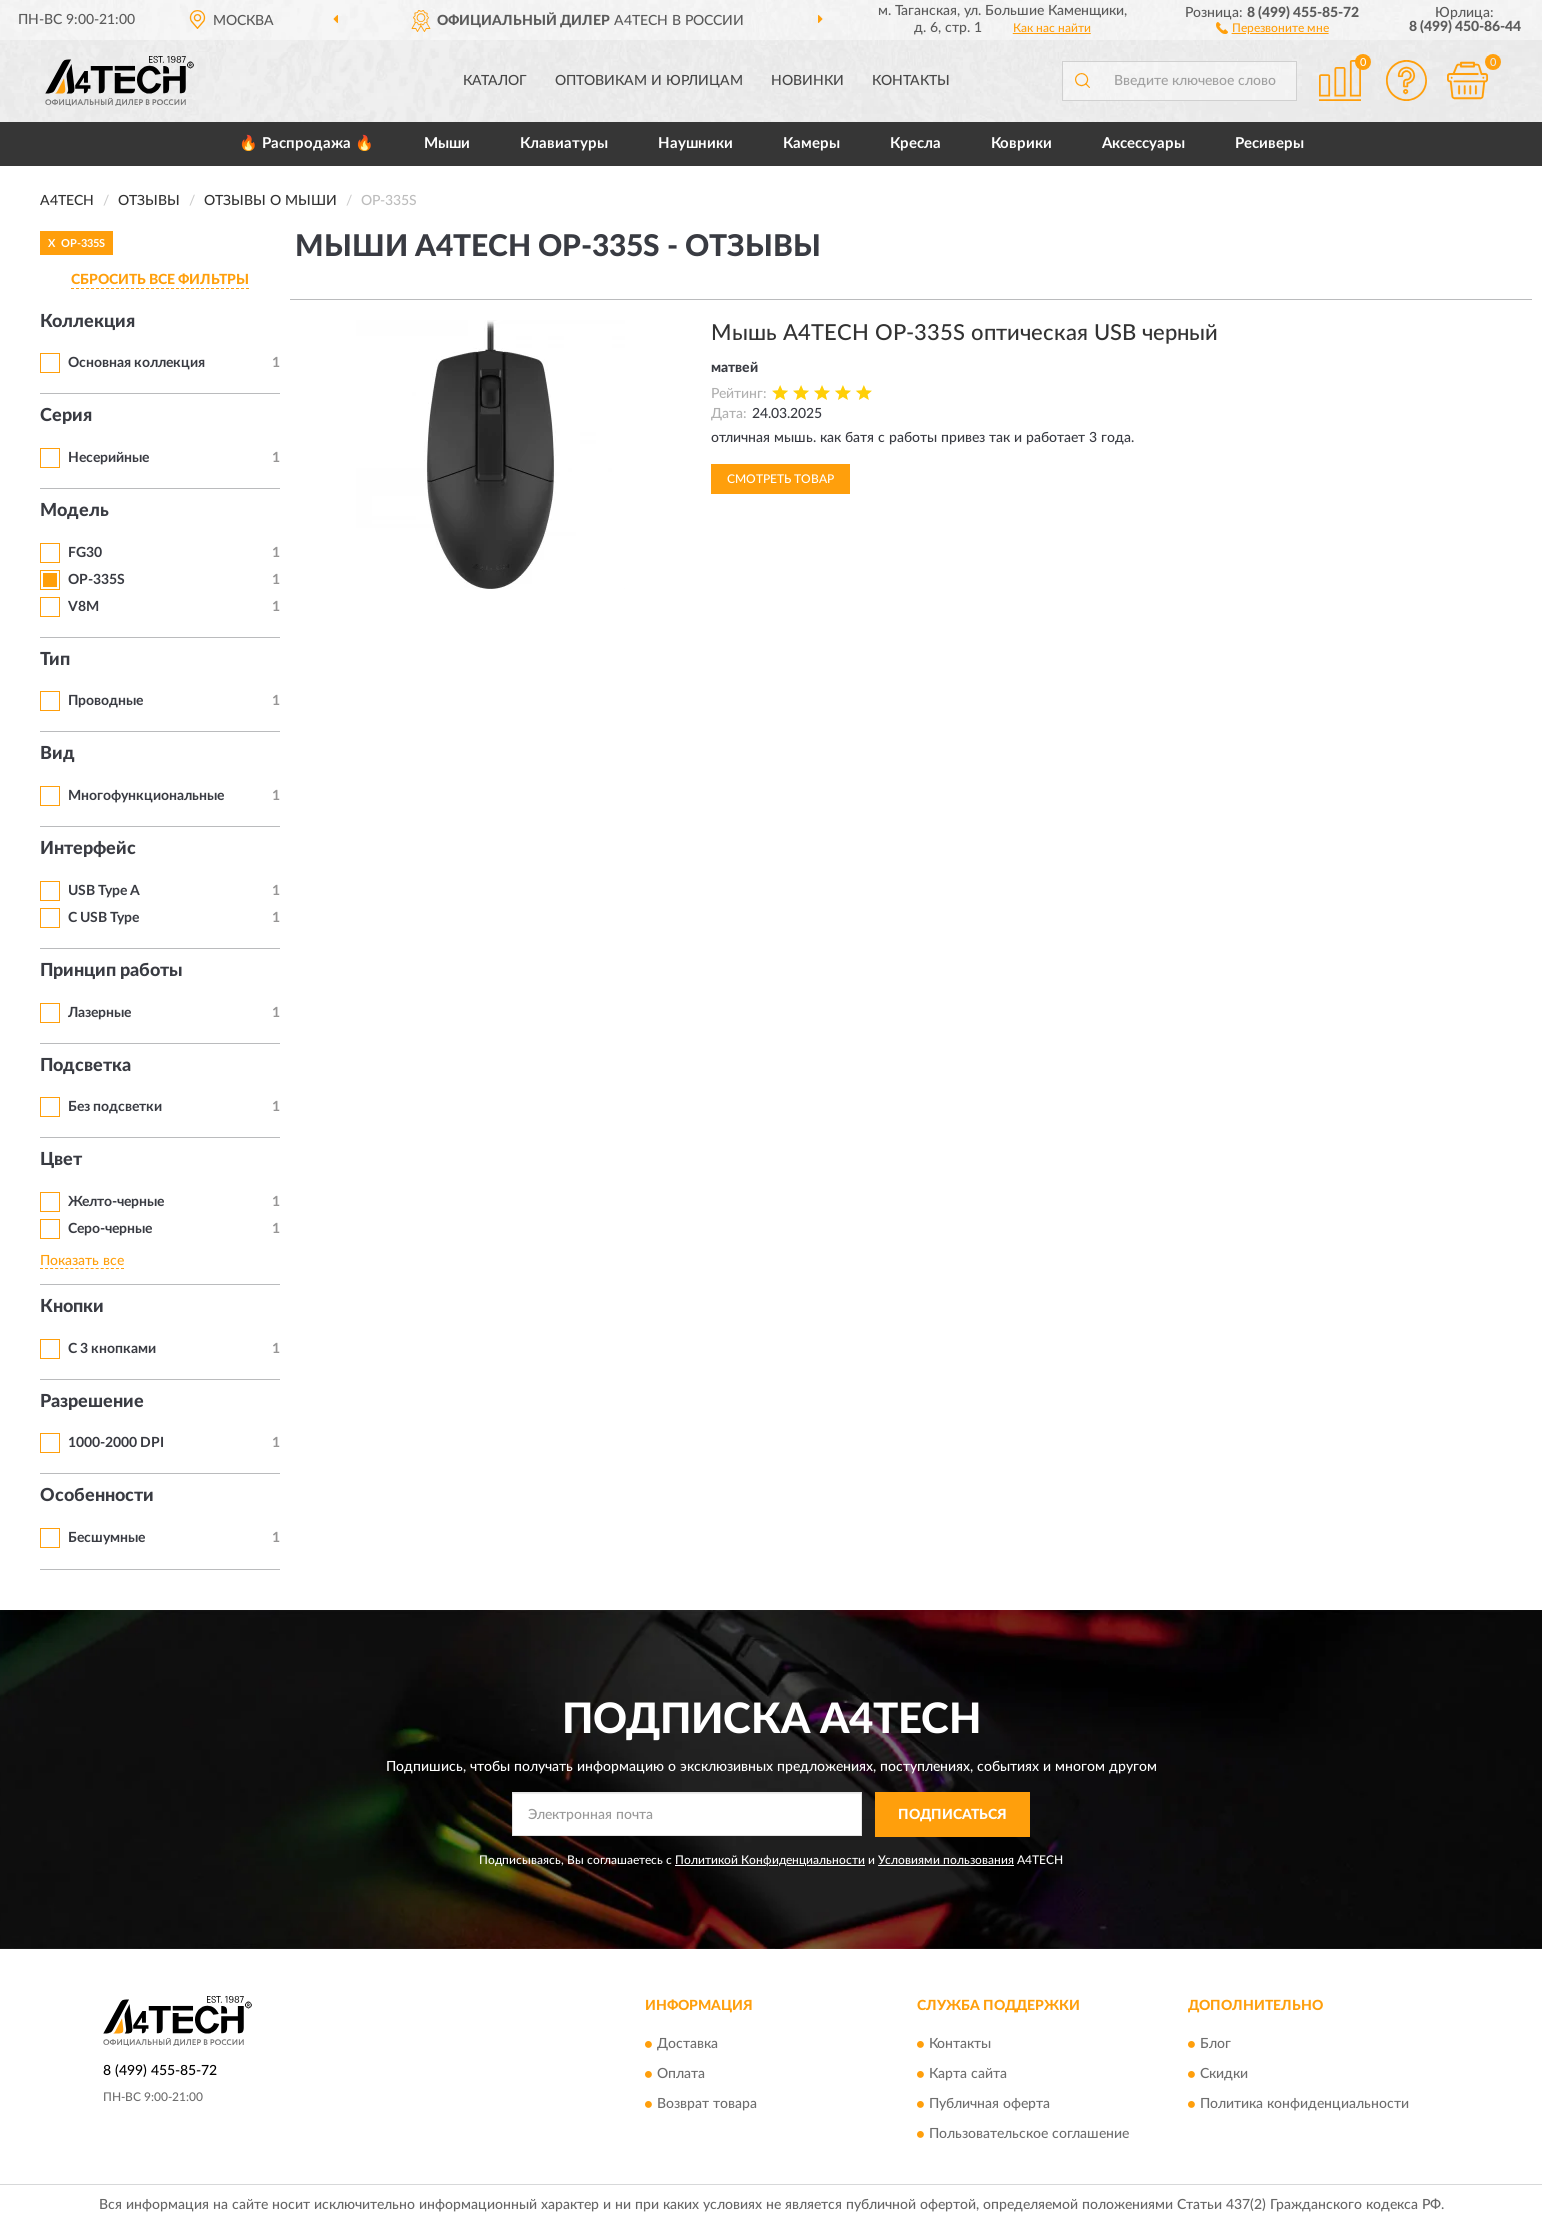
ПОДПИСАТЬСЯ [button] (952, 1815)
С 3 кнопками (112, 1349)
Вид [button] (57, 754)
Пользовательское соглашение (1029, 2135)
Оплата (681, 2075)
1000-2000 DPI (116, 1443)
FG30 (85, 553)
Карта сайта (968, 2075)
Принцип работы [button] (111, 971)
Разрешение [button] (92, 1402)
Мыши (447, 143)
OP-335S (96, 580)
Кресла (915, 143)
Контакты (911, 81)
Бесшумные (106, 1538)
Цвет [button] (61, 1160)
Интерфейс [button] (88, 849)
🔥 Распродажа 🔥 (306, 143)
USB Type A (104, 891)
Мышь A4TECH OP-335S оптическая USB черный (964, 333)
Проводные (105, 701)
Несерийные (108, 458)
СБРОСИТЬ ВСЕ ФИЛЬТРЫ (160, 280)
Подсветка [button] (85, 1066)
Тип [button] (55, 660)
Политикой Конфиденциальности (770, 1860)
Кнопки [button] (72, 1307)
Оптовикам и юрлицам (649, 81)
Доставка (687, 2045)
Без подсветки (115, 1107)
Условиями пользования (946, 1860)
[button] (1272, 27)
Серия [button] (66, 416)
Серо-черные (110, 1229)
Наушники (695, 143)
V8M (83, 607)
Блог (1215, 2045)
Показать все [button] (82, 1261)
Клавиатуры (564, 143)
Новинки (807, 81)
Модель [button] (74, 511)
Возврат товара (707, 2105)
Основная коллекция (136, 363)
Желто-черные (116, 1202)
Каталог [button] (495, 81)
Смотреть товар (780, 479)
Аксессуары (1143, 143)
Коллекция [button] (87, 322)
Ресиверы (1269, 143)
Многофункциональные (146, 796)
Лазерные (99, 1013)
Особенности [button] (97, 1496)
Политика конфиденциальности (1304, 2105)
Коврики (1021, 143)
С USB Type (103, 918)
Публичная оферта (989, 2105)
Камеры (811, 143)
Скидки (1224, 2075)
